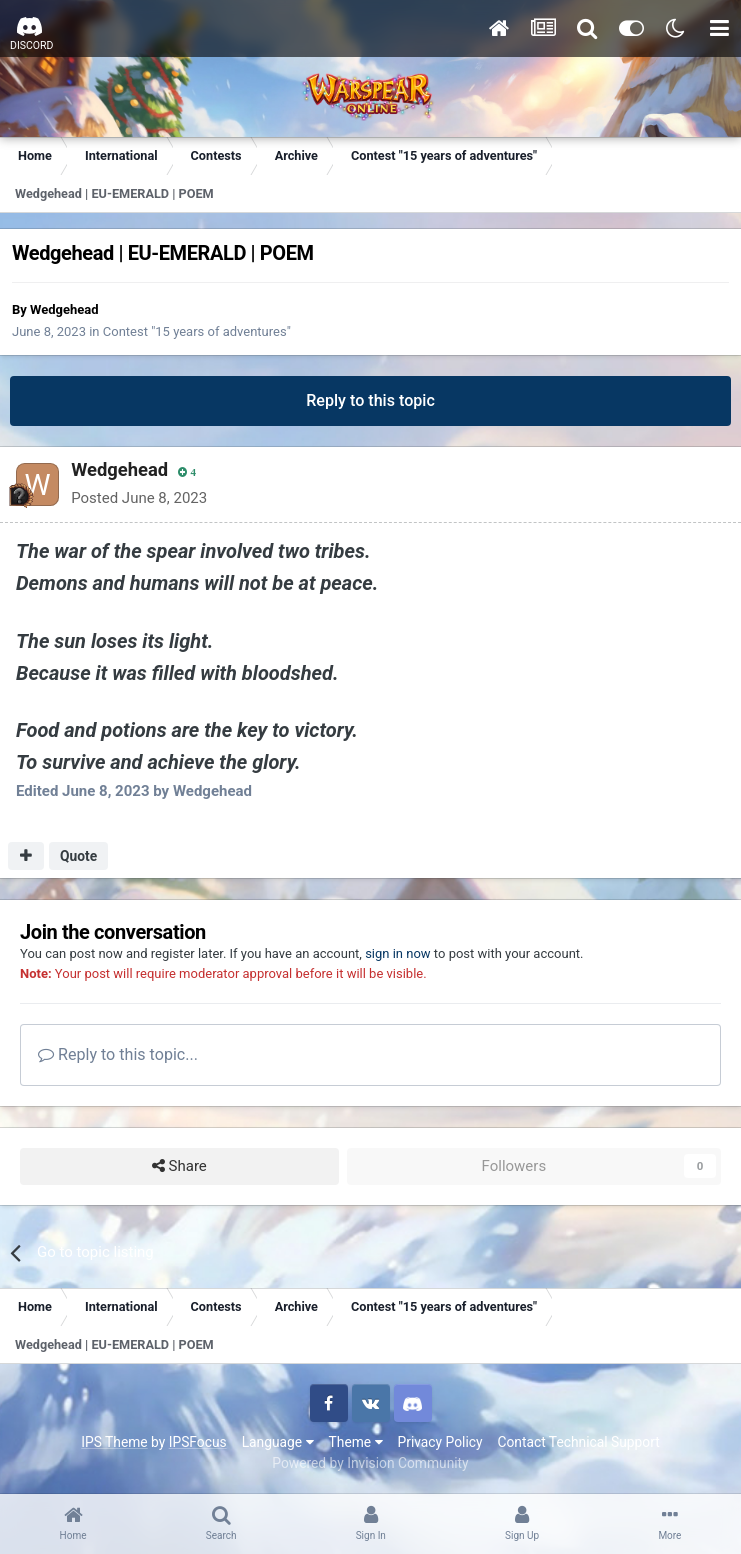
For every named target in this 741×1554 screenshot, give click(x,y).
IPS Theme (114, 1442)
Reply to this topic (370, 400)
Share (179, 1166)
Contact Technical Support (578, 1442)
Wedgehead (64, 309)
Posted (136, 498)
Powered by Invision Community (370, 1463)
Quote (78, 856)
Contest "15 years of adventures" (197, 331)
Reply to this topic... (118, 1054)
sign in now (398, 953)
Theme (356, 1442)
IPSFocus (198, 1442)
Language (278, 1442)
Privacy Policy (440, 1442)
